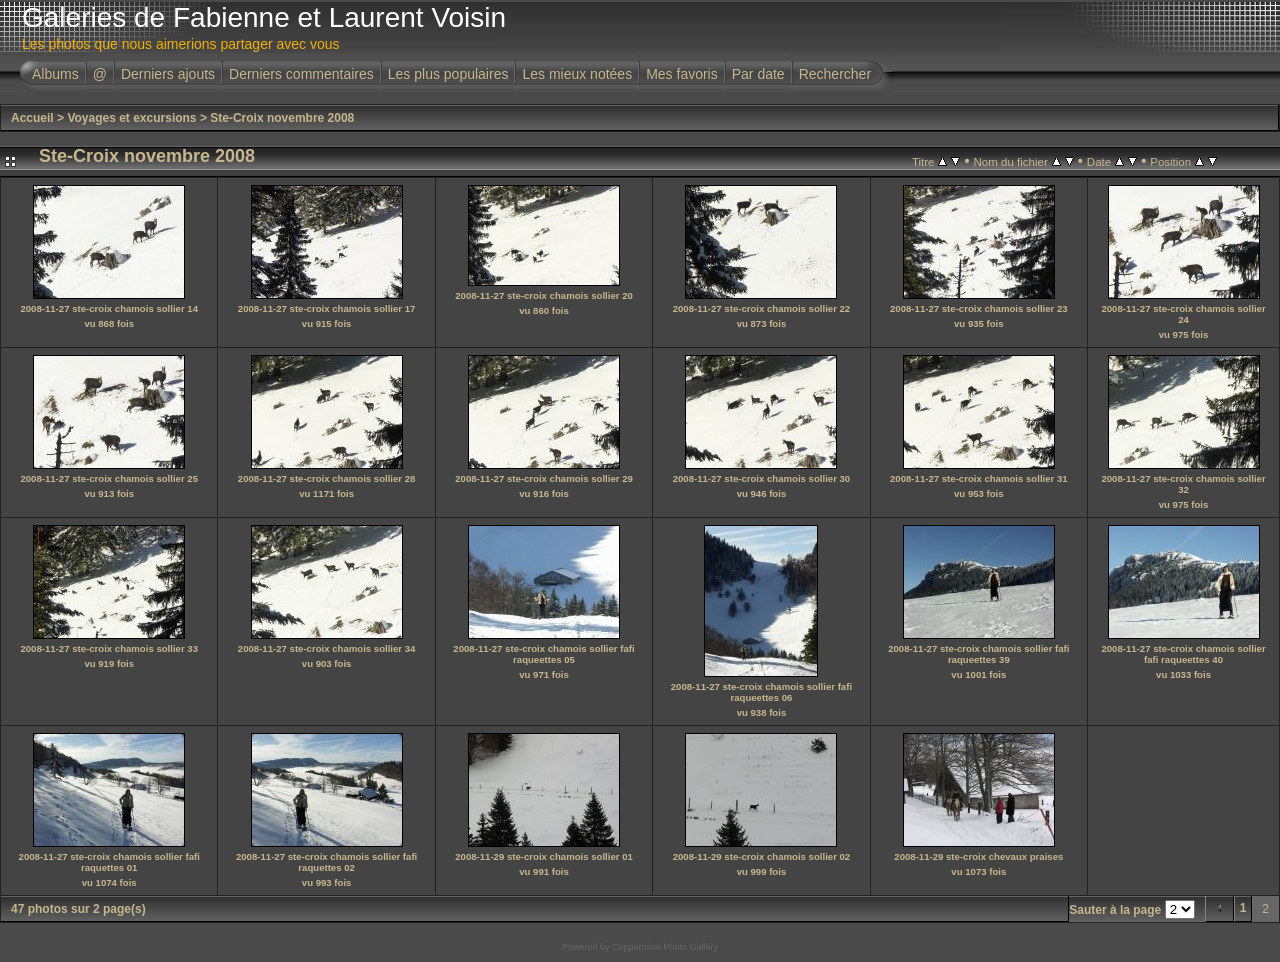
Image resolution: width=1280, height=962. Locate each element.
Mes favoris (682, 74)
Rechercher (835, 74)
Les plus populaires (448, 74)
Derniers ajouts (168, 74)
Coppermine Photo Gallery (665, 947)
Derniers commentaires (301, 74)
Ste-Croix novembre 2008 (282, 118)
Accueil (32, 118)
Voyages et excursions (131, 118)
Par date (758, 74)
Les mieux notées (577, 74)
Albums (55, 74)
